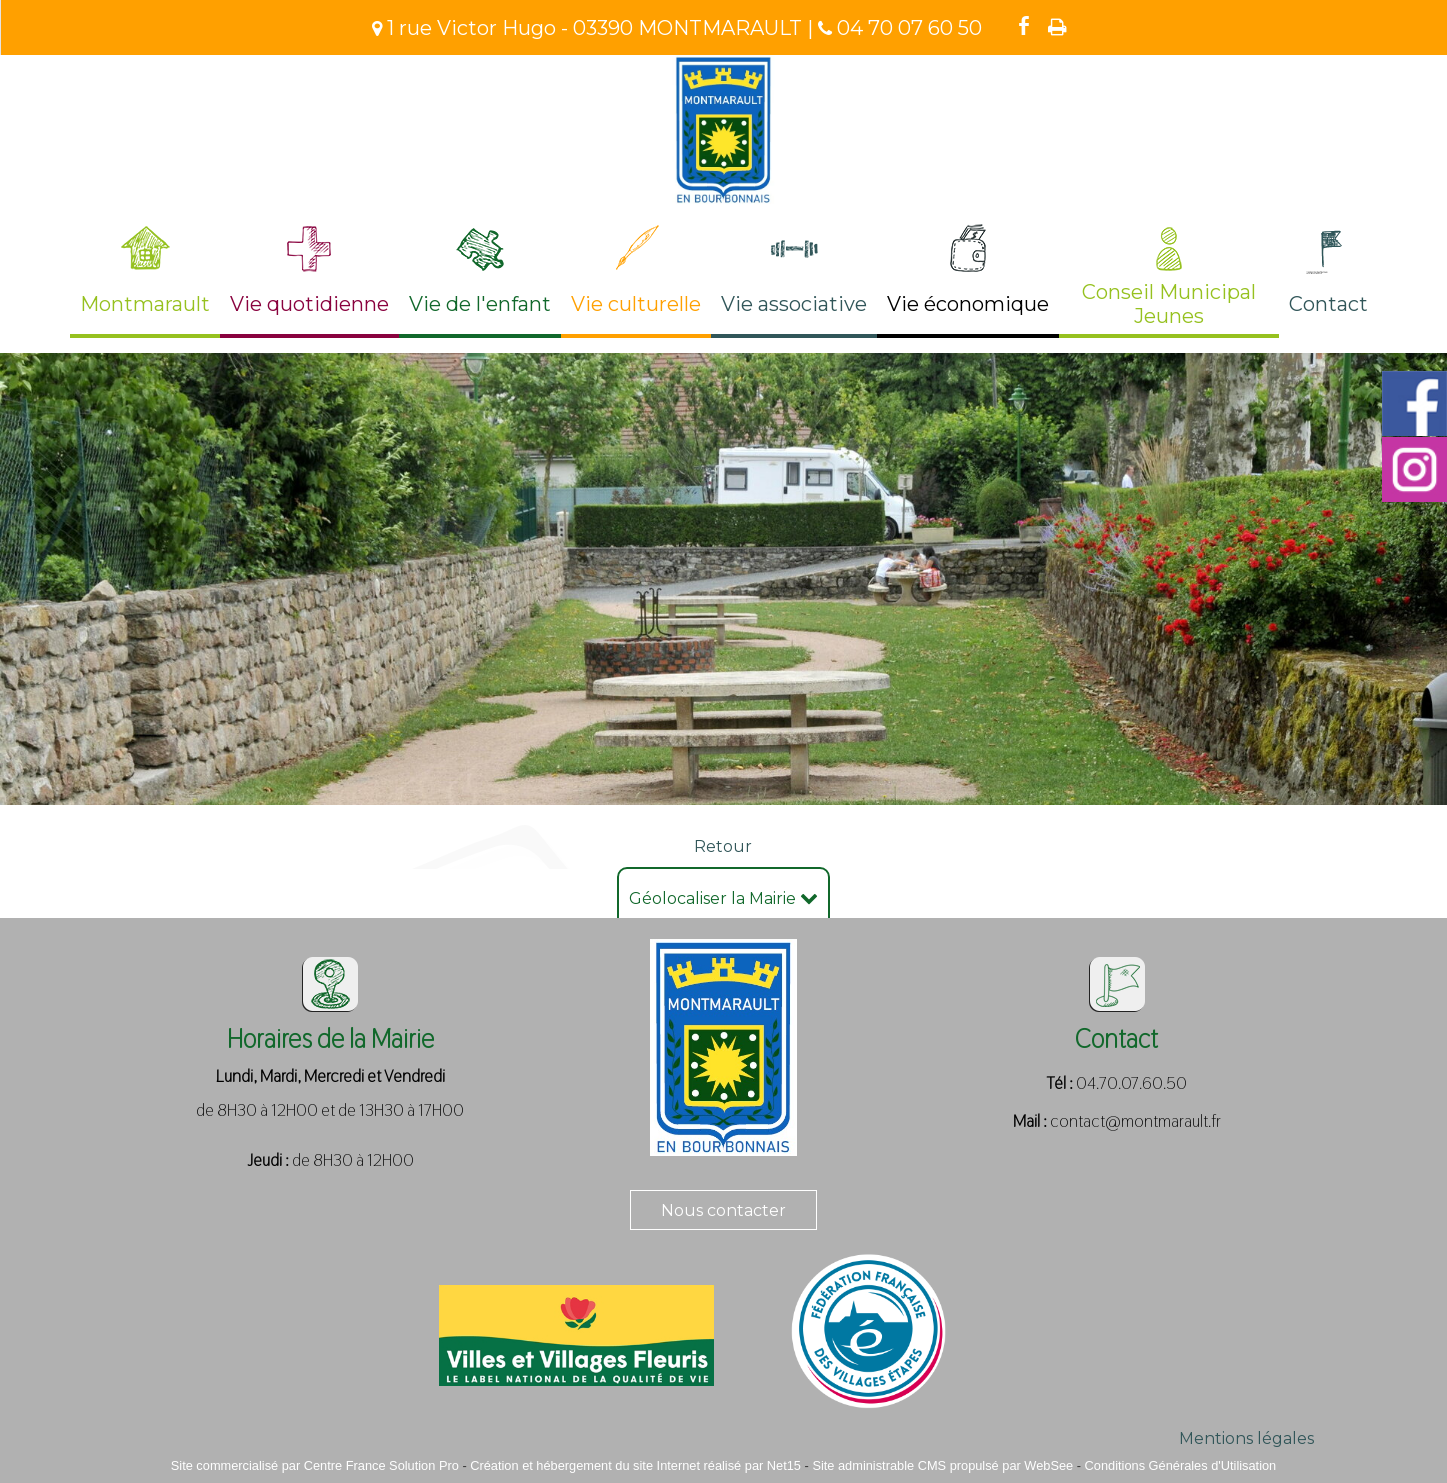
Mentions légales (1246, 1438)
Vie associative (794, 304)
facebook (1024, 25)
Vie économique (968, 304)
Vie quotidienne (309, 304)
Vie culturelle (636, 304)
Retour (723, 846)
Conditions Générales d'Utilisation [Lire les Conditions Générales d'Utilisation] (1181, 1465)
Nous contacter (723, 1210)
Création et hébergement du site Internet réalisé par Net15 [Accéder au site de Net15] (635, 1465)
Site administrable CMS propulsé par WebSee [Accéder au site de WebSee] (942, 1465)
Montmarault (145, 304)
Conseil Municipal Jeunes (1169, 304)
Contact (1328, 304)
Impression (1057, 27)
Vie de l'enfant (480, 304)
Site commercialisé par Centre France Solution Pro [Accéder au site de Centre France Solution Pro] (315, 1465)
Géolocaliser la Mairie (723, 898)
